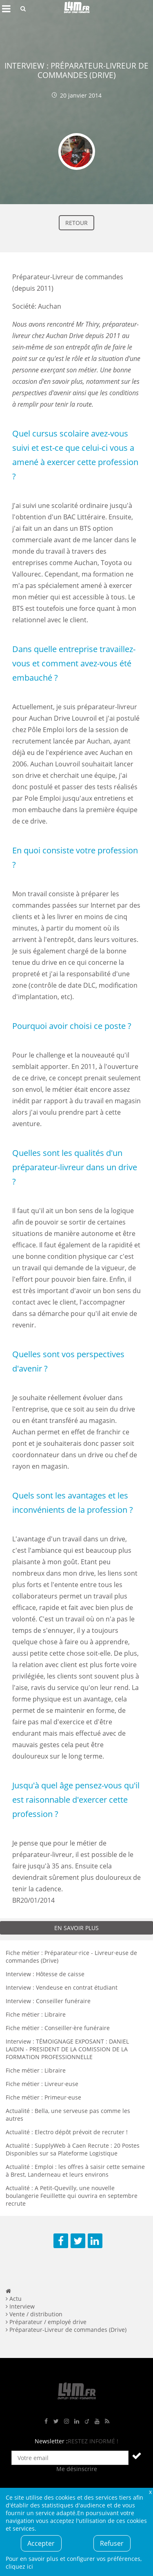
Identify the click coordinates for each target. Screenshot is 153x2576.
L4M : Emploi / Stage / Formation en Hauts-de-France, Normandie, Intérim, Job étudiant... (76, 8)
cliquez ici (19, 2566)
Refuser (112, 2543)
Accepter (41, 2543)
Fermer (150, 2492)
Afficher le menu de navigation (6, 8)
